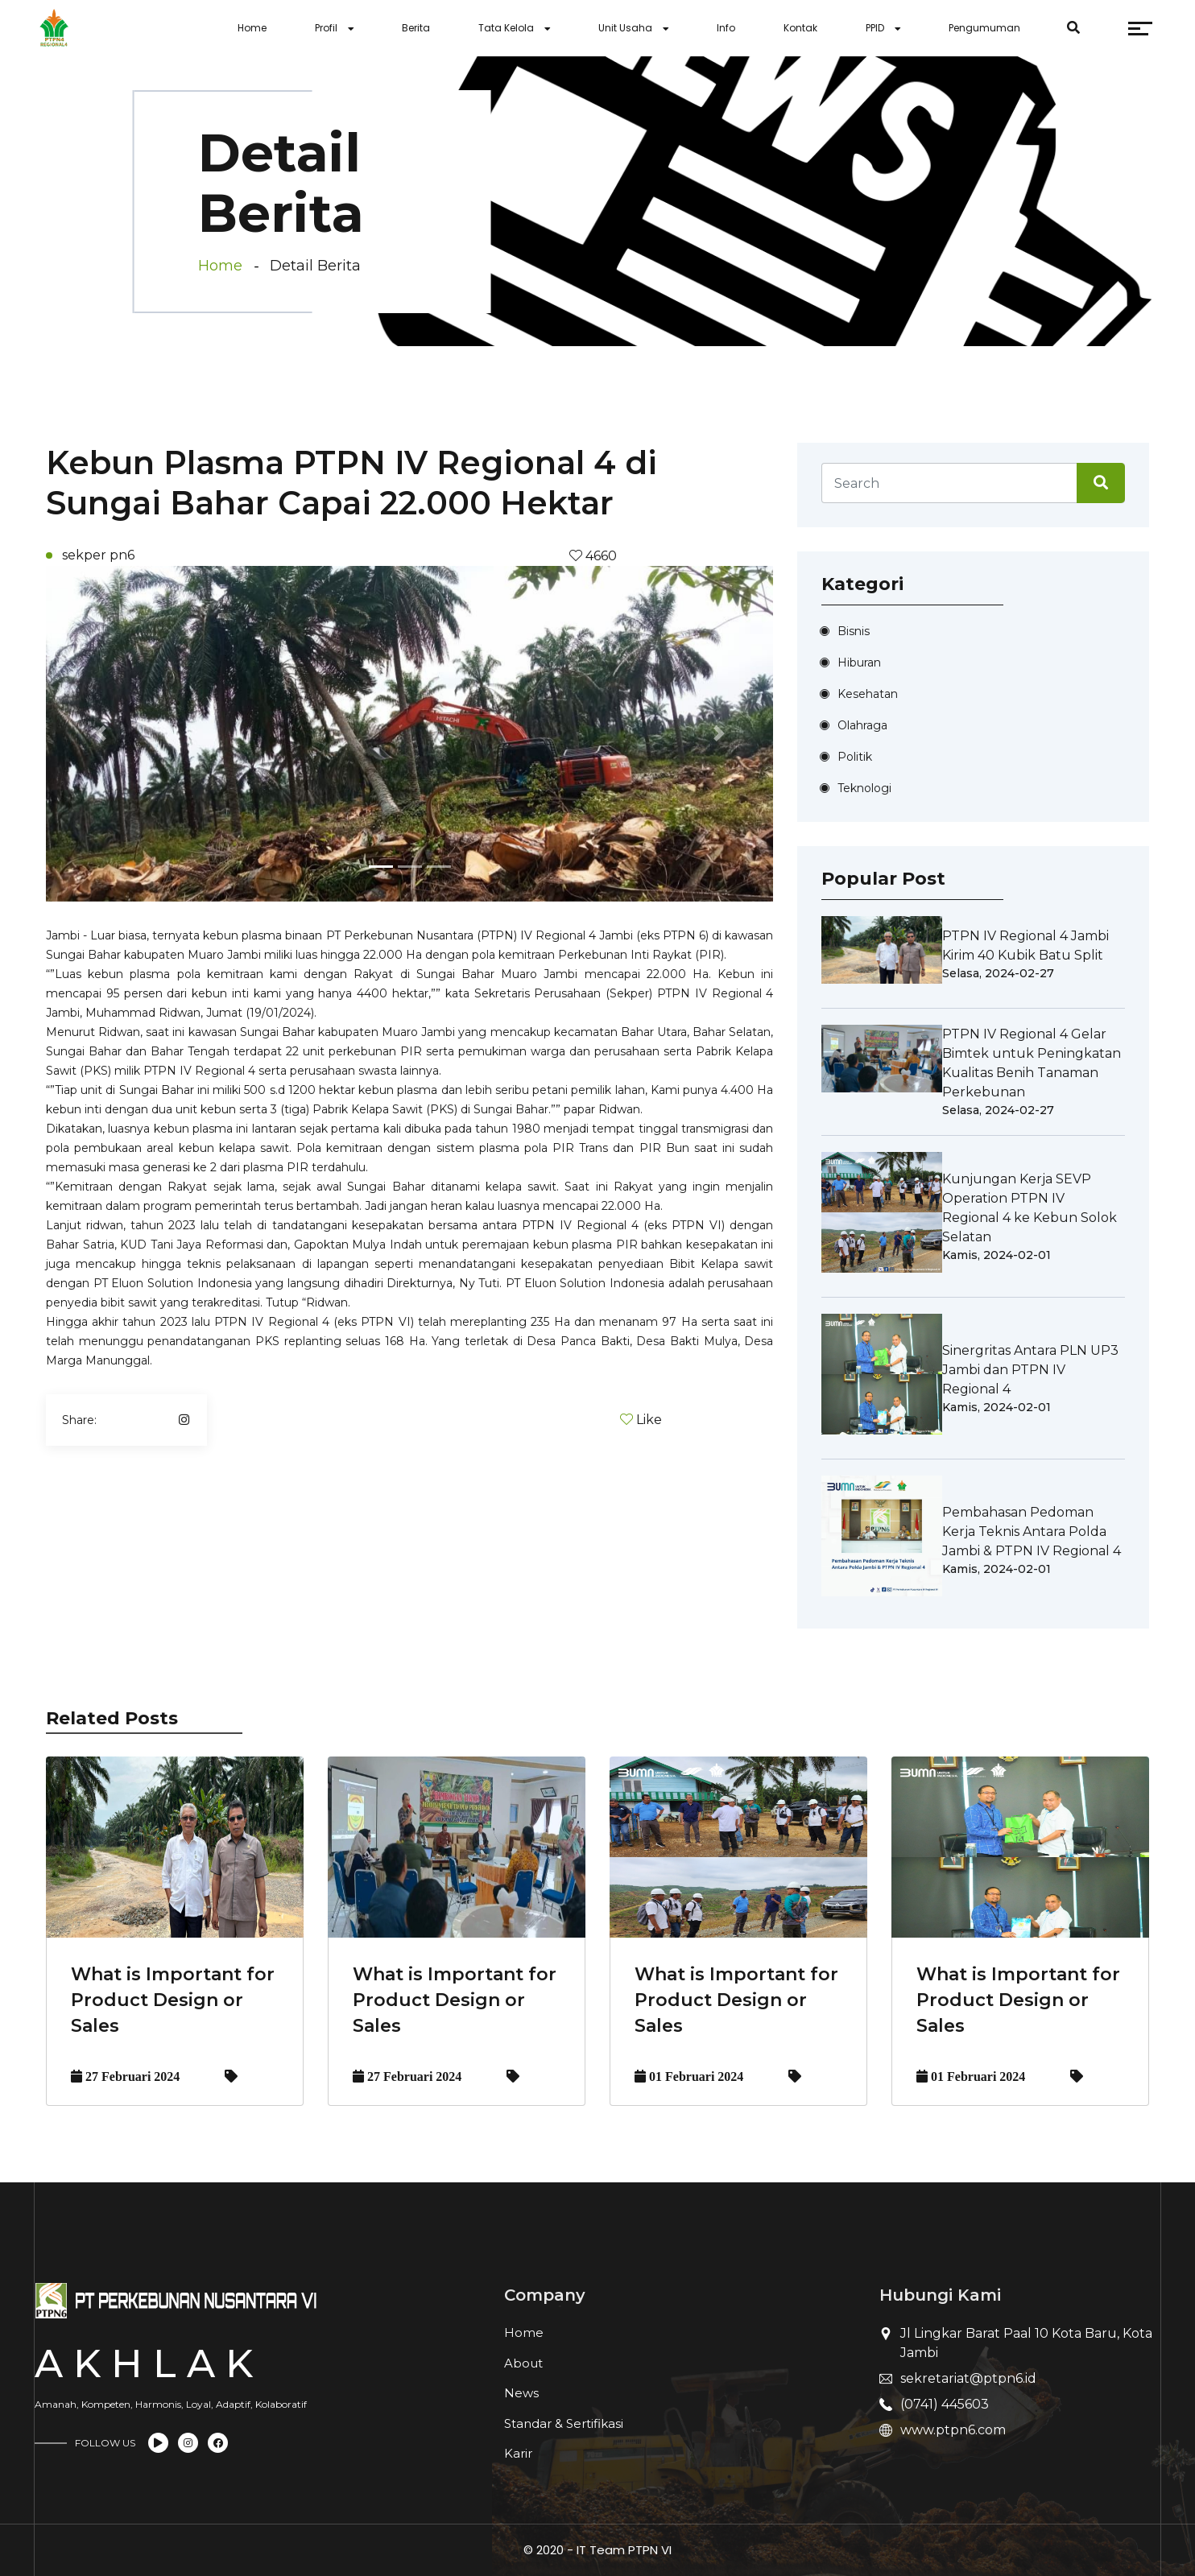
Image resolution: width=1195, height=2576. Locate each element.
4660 (599, 556)
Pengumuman (984, 28)
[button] (100, 734)
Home (252, 28)
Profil (326, 28)
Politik (854, 756)
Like (649, 1419)
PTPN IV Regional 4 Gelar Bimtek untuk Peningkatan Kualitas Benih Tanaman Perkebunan (1031, 1063)
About (523, 2363)
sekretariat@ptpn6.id (968, 2378)
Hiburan (859, 662)
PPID (875, 28)
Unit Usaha (625, 28)
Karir (518, 2453)
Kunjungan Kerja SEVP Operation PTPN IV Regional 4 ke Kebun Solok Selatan (1029, 1208)
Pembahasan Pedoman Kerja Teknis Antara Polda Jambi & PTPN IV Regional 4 (1031, 1531)
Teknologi (864, 788)
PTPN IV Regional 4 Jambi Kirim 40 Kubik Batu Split (1025, 945)
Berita (416, 28)
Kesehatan (867, 694)
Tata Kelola (506, 28)
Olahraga (862, 725)
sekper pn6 (98, 555)
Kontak (800, 28)
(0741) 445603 (944, 2404)
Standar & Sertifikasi (563, 2423)
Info (726, 28)
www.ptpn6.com (953, 2430)
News (521, 2393)
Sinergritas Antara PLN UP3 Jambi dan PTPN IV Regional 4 (1030, 1370)
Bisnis (853, 631)
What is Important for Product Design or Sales (173, 2000)
